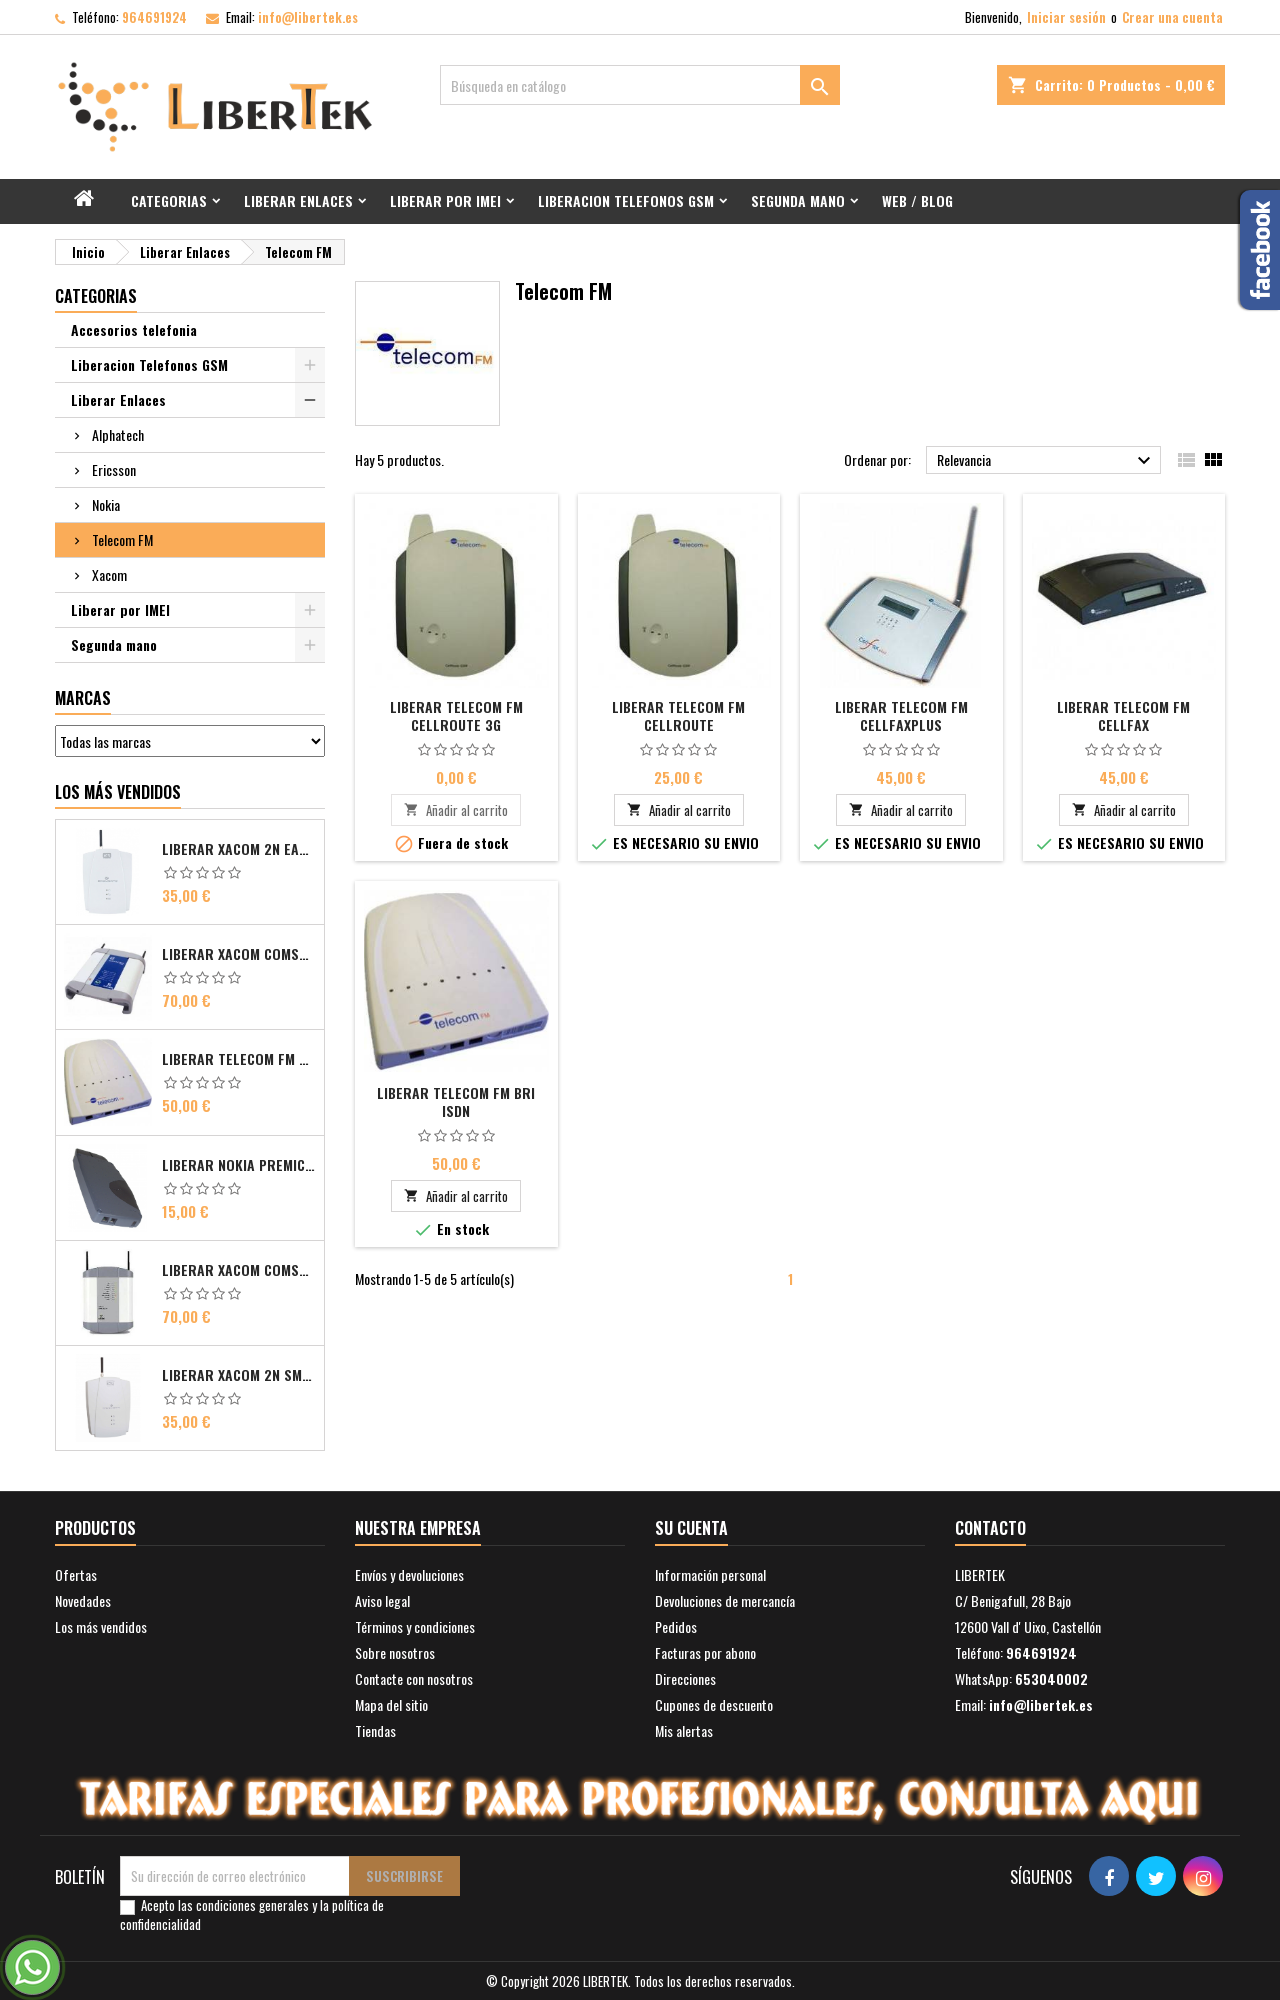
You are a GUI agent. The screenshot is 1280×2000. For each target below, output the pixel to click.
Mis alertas (684, 1730)
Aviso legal (382, 1600)
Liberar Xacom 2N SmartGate (239, 1375)
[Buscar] (640, 85)
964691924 (154, 17)
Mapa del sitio (391, 1704)
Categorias (169, 200)
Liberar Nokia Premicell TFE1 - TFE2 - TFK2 (239, 1165)
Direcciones (685, 1678)
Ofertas (76, 1574)
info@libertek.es (308, 17)
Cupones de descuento (714, 1704)
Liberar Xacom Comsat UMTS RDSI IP (239, 1270)
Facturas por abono (705, 1652)
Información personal (710, 1574)
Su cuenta (691, 1528)
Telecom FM (122, 539)
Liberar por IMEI (445, 200)
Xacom (109, 574)
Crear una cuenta (1172, 17)
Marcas (83, 698)
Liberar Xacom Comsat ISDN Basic (239, 954)
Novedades (83, 1600)
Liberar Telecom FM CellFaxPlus (901, 715)
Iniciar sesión (1066, 17)
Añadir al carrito (456, 810)
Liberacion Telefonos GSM (626, 200)
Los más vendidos (118, 792)
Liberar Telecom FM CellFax (1123, 715)
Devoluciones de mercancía (725, 1600)
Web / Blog (917, 200)
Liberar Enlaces (298, 200)
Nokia (106, 504)
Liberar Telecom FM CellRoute (678, 715)
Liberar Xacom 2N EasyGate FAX (239, 849)
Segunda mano (798, 200)
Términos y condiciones (415, 1626)
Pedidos (676, 1626)
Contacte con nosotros (414, 1678)
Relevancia (1046, 461)
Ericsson (114, 469)
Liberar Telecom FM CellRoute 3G (456, 715)
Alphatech (118, 434)
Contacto (990, 1528)
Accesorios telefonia (134, 329)
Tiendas (375, 1730)
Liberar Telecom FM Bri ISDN (239, 1059)
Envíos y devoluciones (409, 1574)
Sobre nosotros (395, 1652)
